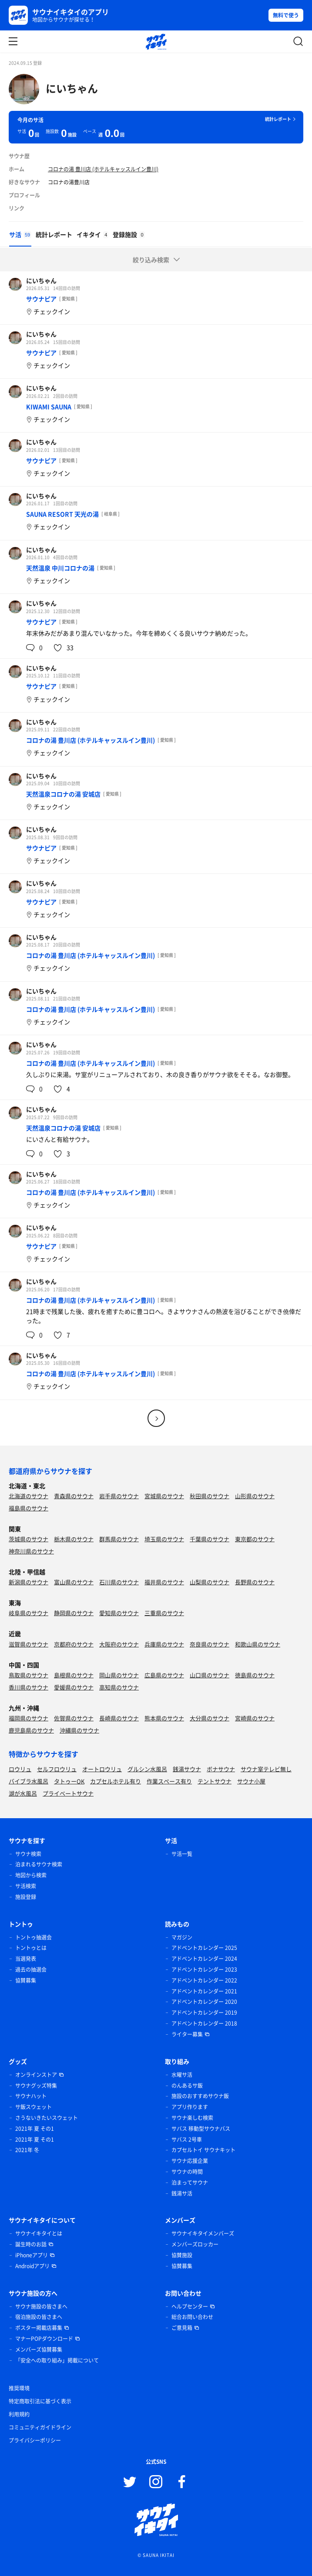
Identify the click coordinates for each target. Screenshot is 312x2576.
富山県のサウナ (74, 1582)
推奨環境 (19, 2388)
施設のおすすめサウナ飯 (200, 2096)
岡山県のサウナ (119, 1675)
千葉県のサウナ (209, 1539)
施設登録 (25, 1897)
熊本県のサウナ (164, 1718)
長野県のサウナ (255, 1582)
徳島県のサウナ (255, 1675)
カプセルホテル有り (115, 1781)
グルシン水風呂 (147, 1769)
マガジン (181, 1937)
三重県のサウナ (164, 1613)
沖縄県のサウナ (79, 1730)
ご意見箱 (181, 2328)
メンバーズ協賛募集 (38, 2349)
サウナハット (31, 2096)
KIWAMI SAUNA (48, 406)
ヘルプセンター (189, 2306)
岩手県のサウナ (119, 1496)
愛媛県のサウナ (74, 1687)
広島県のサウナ (164, 1675)
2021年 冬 (27, 2150)
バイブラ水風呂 (28, 1781)
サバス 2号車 (186, 2139)
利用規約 (19, 2414)
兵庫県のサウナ (164, 1644)
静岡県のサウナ (74, 1613)
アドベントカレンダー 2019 (204, 2012)
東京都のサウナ (255, 1539)
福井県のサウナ (164, 1582)
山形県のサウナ (255, 1496)
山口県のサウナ (209, 1675)
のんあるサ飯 (187, 2085)
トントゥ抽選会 (33, 1937)
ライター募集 (187, 2034)
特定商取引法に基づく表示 (40, 2401)
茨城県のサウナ (28, 1539)
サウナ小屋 (251, 1781)
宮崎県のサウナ (255, 1718)
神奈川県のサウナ (31, 1551)
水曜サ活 (181, 2075)
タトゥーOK (69, 1781)
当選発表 (25, 1959)
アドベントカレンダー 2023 (204, 1969)
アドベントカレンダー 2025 (204, 1948)
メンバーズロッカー (194, 2244)
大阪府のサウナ (119, 1644)
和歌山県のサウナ (257, 1644)
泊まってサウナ (189, 2182)
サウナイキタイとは (38, 2233)
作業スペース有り (169, 1781)
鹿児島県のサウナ (31, 1730)
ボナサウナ (221, 1769)
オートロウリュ (102, 1769)
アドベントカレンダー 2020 (204, 2002)
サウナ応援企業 (189, 2161)
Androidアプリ (32, 2266)
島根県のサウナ (74, 1675)
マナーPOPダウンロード (44, 2339)
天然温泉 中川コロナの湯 (60, 567)
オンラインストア (36, 2075)
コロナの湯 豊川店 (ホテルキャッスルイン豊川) (103, 169)
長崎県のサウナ (119, 1718)
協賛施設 (181, 2255)
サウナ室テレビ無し (266, 1769)
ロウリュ (20, 1769)
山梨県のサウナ (209, 1582)
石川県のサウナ (119, 1582)
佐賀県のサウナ (74, 1718)
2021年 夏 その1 (34, 2129)
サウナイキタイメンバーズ (202, 2233)
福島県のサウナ (28, 1508)
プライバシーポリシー (35, 2440)
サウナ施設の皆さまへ (41, 2306)
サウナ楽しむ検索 (192, 2118)
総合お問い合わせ (192, 2317)
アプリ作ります (189, 2107)
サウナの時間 (187, 2172)
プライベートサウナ (68, 1793)
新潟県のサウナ (28, 1582)
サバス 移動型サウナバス (200, 2129)
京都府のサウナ (74, 1644)
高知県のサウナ (119, 1687)
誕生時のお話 (31, 2244)
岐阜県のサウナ (28, 1613)
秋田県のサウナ (209, 1496)
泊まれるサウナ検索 (38, 1864)
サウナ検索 (28, 1854)
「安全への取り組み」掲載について (57, 2360)
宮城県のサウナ (164, 1496)
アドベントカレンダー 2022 (204, 1980)
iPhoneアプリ (31, 2255)
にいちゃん (72, 88)
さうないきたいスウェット (46, 2118)
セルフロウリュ (57, 1769)
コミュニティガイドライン (40, 2427)
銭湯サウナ (187, 1769)
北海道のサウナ (28, 1496)
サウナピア (41, 298)
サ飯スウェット (33, 2107)
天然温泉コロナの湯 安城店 (63, 794)
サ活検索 (25, 1886)
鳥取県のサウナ (28, 1675)
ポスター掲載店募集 (38, 2328)
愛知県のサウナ (119, 1613)
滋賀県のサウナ (28, 1644)
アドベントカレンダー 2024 (204, 1959)
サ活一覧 (181, 1854)
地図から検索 (31, 1875)
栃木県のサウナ (74, 1539)
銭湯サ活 (181, 2193)
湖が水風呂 (23, 1793)
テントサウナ (214, 1781)
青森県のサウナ (74, 1496)
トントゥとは (31, 1948)
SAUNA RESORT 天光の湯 (62, 514)
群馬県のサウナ (119, 1539)
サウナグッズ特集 (36, 2085)
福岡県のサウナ (28, 1718)
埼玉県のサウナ (164, 1539)
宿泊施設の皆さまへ (38, 2317)
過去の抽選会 (31, 1969)
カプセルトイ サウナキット (203, 2150)
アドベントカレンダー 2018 (204, 2023)
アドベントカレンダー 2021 (204, 1991)
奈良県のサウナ (209, 1644)
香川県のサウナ (28, 1687)
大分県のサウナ (209, 1718)
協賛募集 (25, 1980)
